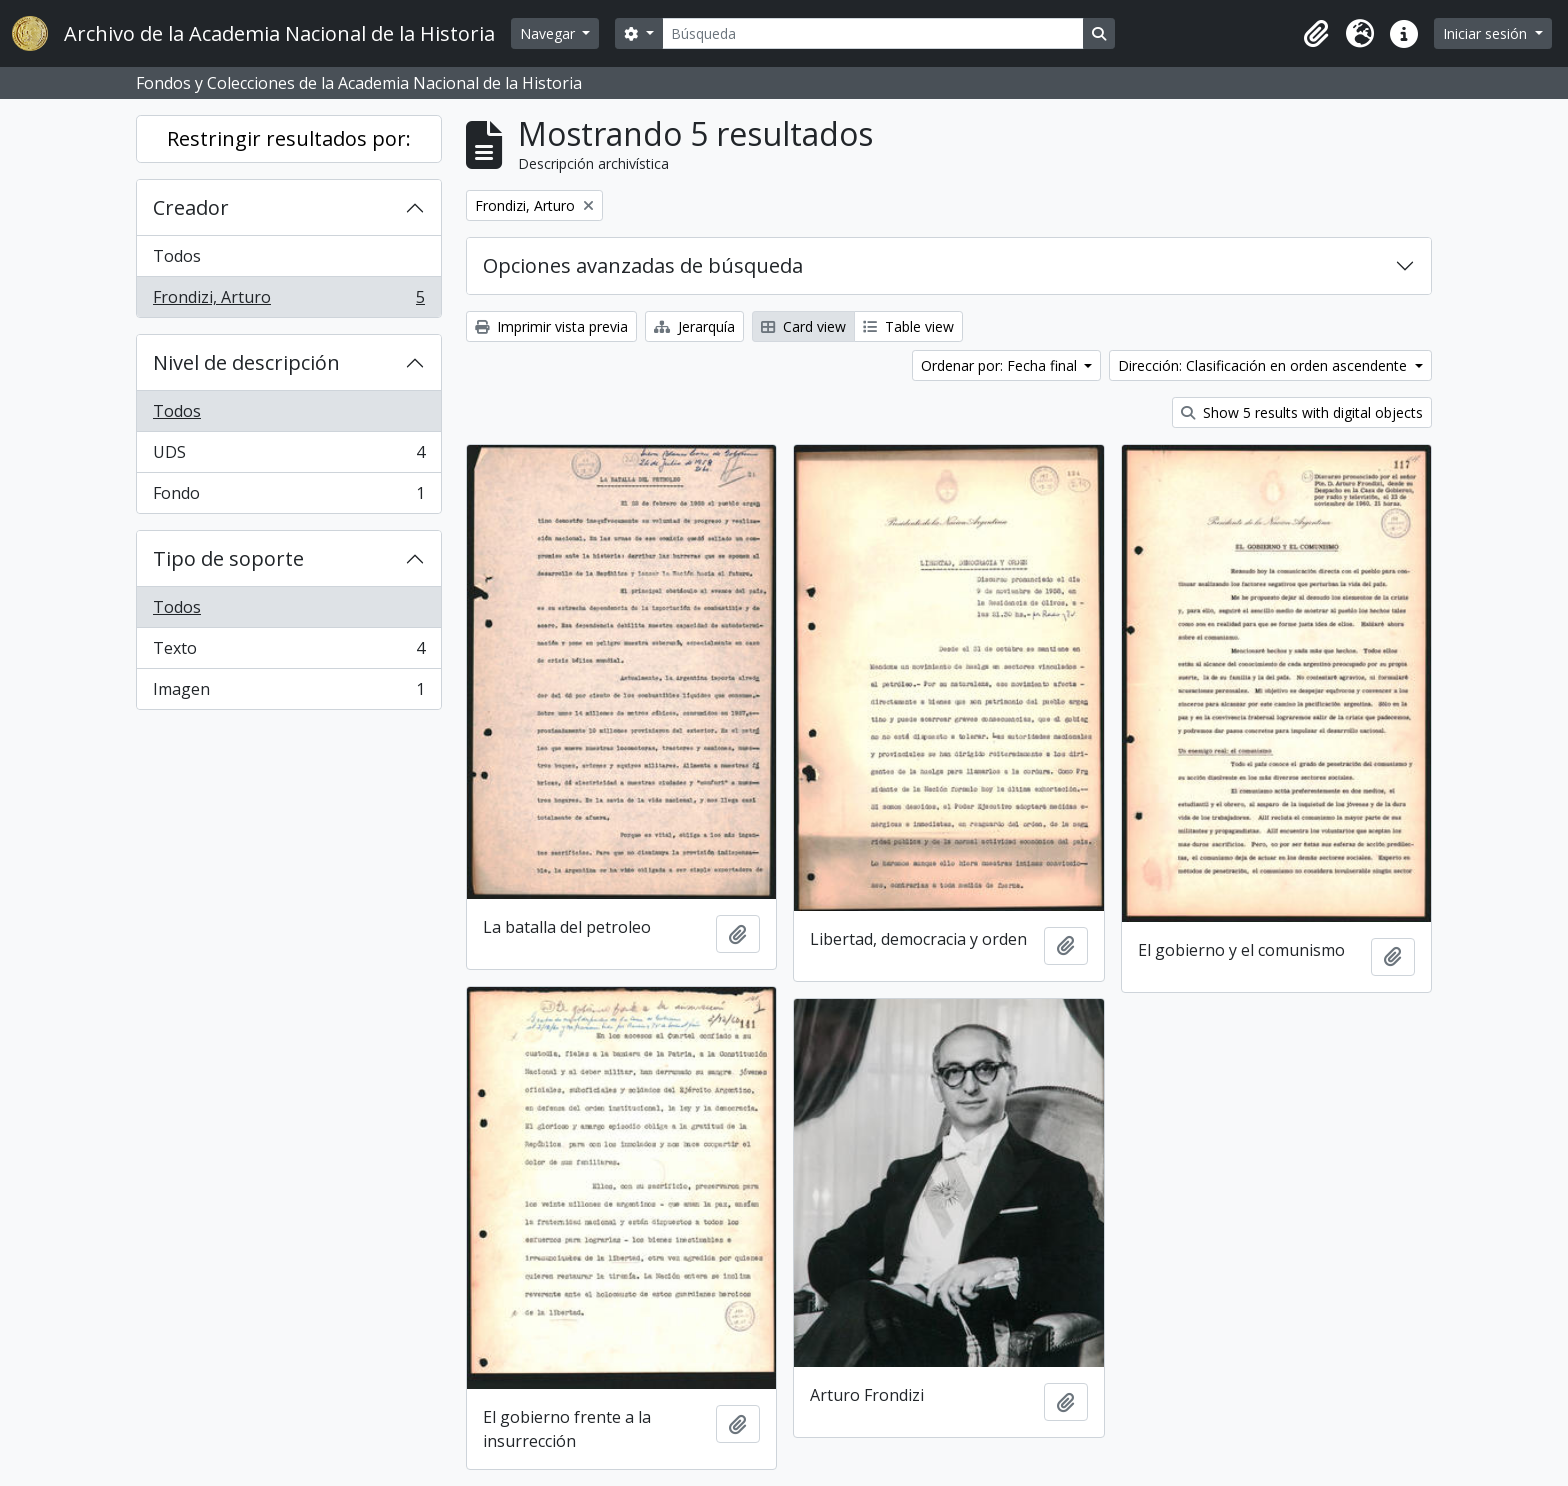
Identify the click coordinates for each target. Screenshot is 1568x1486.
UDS (288, 456)
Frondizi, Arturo (288, 301)
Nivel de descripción (246, 362)
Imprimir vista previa (551, 326)
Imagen (288, 693)
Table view (908, 326)
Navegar (549, 33)
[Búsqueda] (873, 33)
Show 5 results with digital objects (1302, 412)
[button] (1316, 34)
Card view (803, 326)
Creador (191, 207)
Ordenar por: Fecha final (1001, 365)
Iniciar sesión (1487, 33)
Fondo (288, 497)
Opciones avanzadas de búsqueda (643, 265)
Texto (288, 652)
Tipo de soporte (228, 558)
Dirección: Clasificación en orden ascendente (1264, 365)
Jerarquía (694, 326)
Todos (177, 256)
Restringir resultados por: (289, 138)
